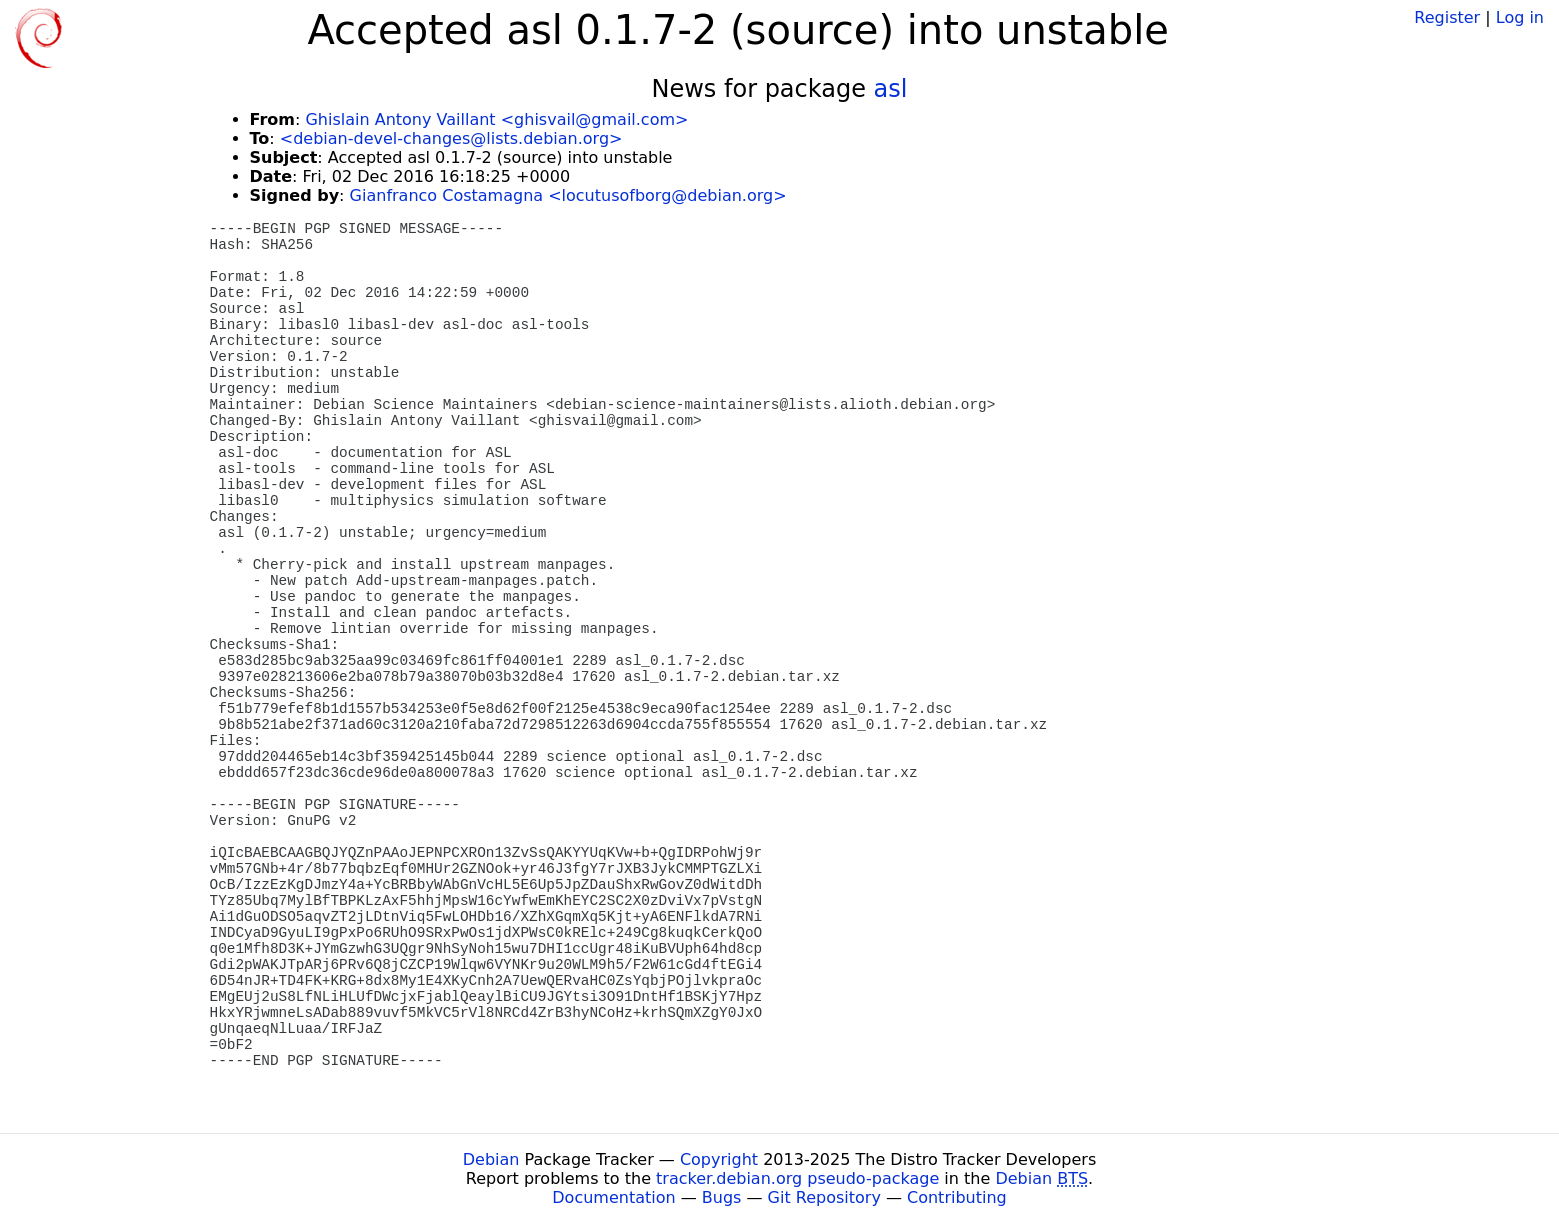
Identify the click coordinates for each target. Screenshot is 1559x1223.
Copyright (719, 1159)
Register (1447, 17)
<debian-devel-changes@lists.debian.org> (451, 138)
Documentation (613, 1197)
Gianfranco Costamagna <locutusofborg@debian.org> (568, 195)
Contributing (957, 1197)
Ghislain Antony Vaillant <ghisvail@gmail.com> (496, 119)
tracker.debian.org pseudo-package (797, 1178)
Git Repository (824, 1197)
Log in (1520, 17)
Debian (491, 1159)
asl (891, 89)
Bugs (722, 1197)
